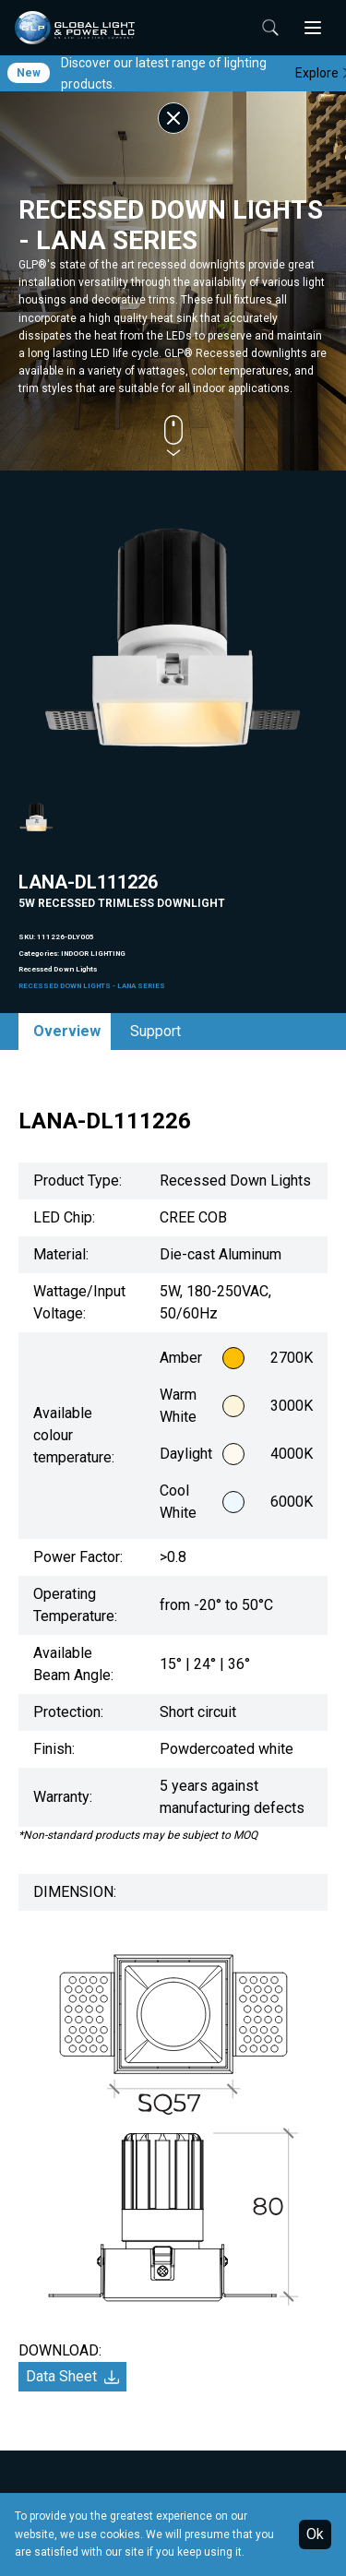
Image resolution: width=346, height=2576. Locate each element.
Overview (67, 1031)
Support (155, 1031)
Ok (315, 2534)
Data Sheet (72, 2376)
